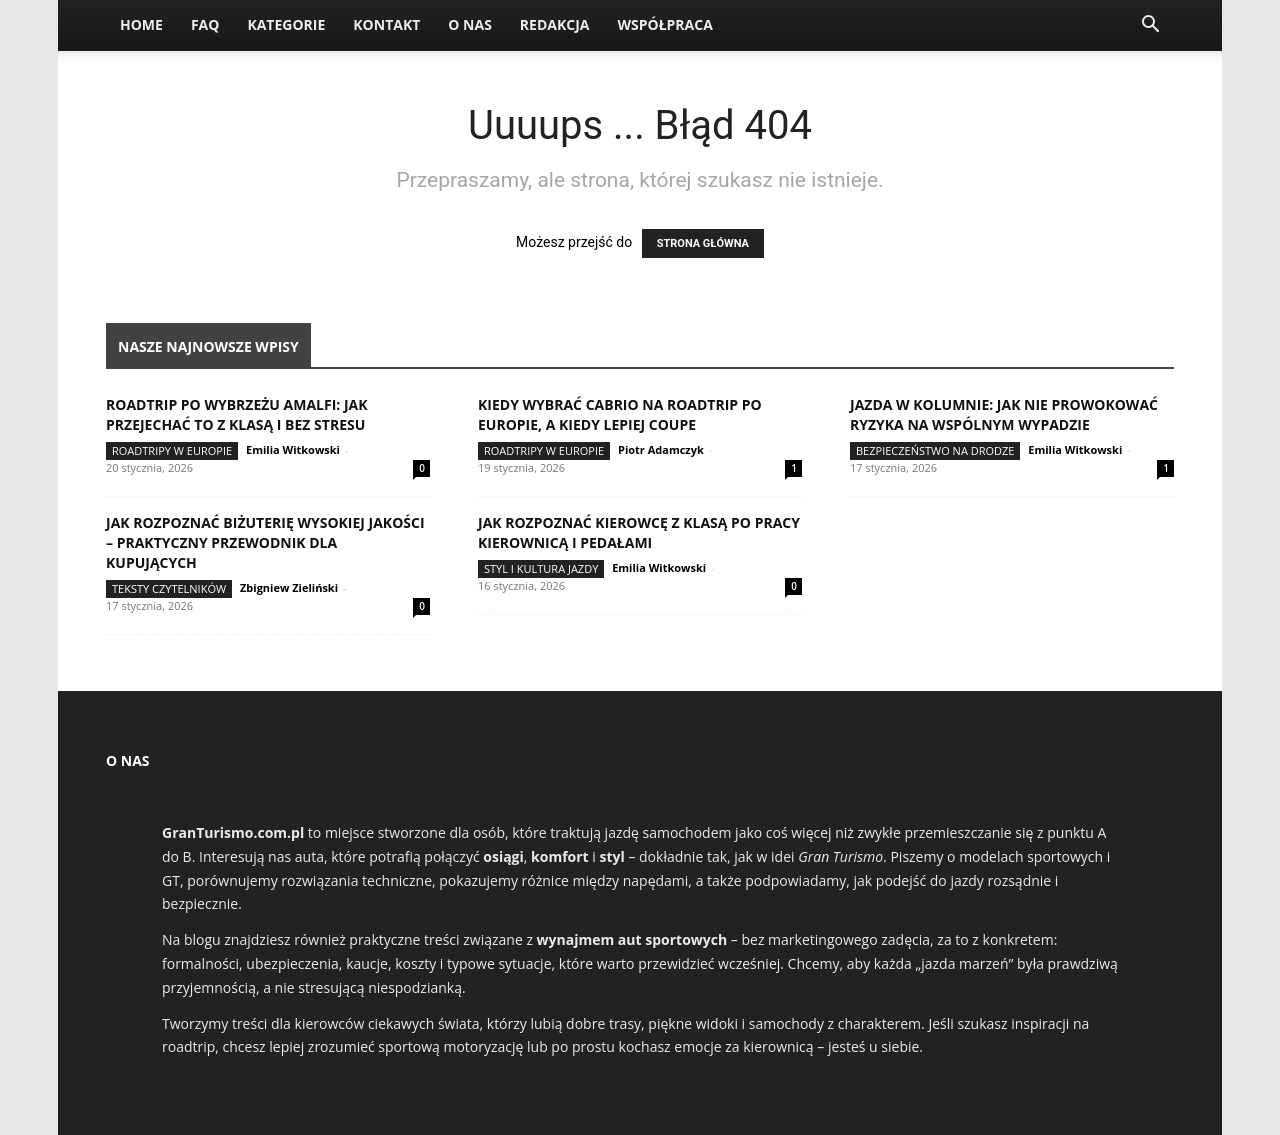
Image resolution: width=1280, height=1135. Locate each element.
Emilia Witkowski (293, 449)
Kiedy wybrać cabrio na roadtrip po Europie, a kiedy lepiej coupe (620, 414)
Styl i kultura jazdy (541, 568)
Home (141, 24)
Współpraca (664, 24)
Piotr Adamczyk (661, 449)
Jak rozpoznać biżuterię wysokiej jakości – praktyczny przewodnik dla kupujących (265, 542)
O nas (470, 24)
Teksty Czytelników (169, 588)
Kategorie (286, 24)
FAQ (205, 24)
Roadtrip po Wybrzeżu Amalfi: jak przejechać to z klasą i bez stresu (237, 414)
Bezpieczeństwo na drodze (935, 450)
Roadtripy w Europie (172, 450)
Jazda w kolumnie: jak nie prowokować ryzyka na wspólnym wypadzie (1004, 414)
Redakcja (555, 24)
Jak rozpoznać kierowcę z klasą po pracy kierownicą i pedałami (639, 532)
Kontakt (386, 24)
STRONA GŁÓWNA (703, 243)
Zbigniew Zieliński (289, 587)
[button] (1150, 26)
